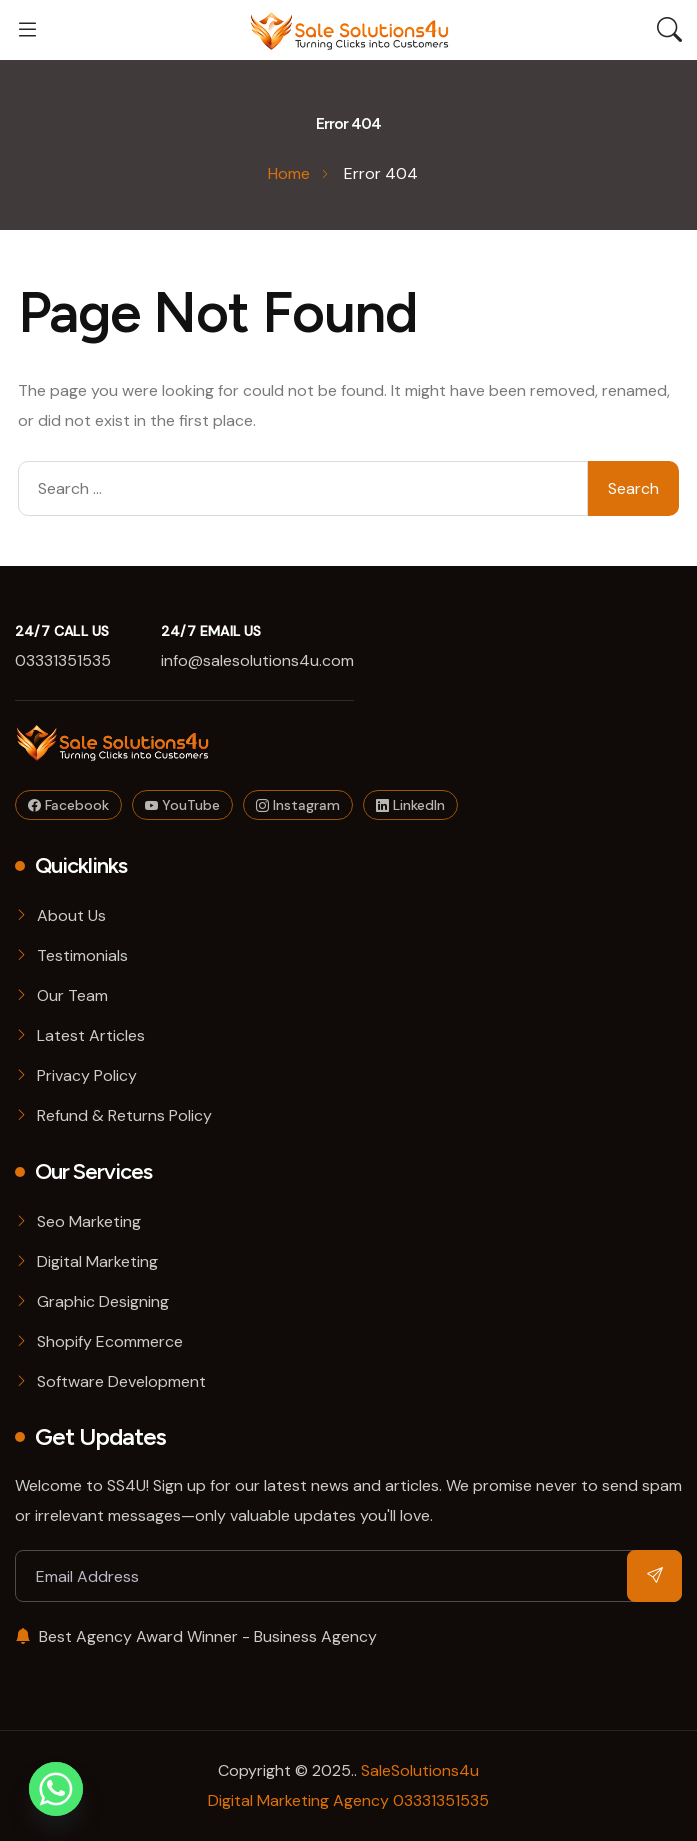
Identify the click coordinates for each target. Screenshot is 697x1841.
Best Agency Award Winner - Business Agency (196, 1636)
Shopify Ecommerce (110, 1341)
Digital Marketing (97, 1261)
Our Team (72, 995)
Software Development (121, 1381)
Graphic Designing (103, 1301)
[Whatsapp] (56, 1789)
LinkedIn (410, 805)
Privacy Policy (87, 1075)
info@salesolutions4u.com (257, 660)
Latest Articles (91, 1035)
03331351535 (63, 660)
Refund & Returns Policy (124, 1115)
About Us (71, 915)
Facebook (68, 805)
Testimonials (82, 955)
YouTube (182, 805)
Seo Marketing (89, 1221)
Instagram (298, 805)
